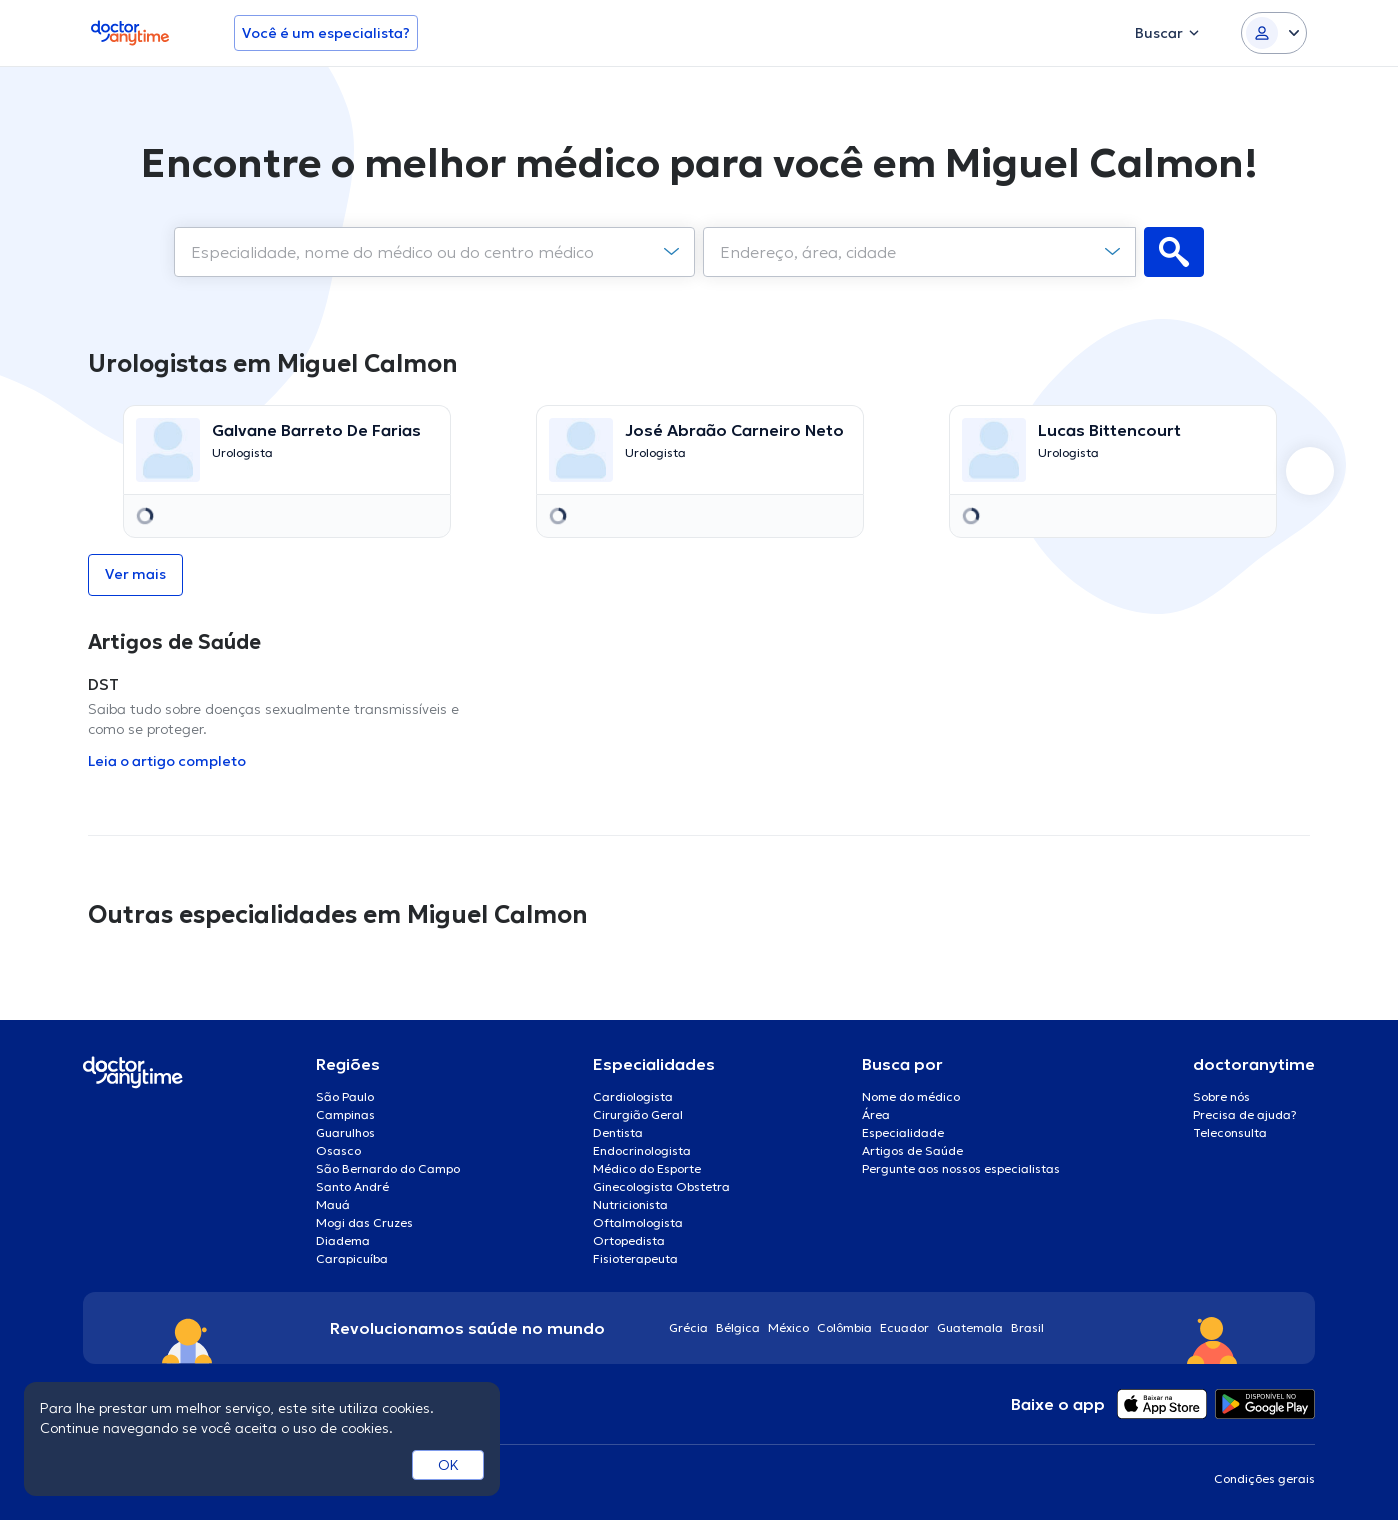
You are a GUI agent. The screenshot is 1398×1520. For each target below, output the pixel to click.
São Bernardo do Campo (388, 1168)
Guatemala (970, 1327)
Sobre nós (1221, 1096)
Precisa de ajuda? (1245, 1114)
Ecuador (904, 1327)
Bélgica (738, 1327)
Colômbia (844, 1327)
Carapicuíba (352, 1258)
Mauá (333, 1204)
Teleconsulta (1230, 1132)
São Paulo (345, 1096)
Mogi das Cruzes (364, 1222)
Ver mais (135, 574)
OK (448, 1465)
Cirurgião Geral (638, 1114)
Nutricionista (630, 1204)
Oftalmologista (638, 1222)
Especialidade (903, 1132)
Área (876, 1114)
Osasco (338, 1150)
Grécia (688, 1327)
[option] (286, 471)
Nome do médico (911, 1096)
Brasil (1027, 1327)
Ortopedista (629, 1240)
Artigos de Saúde (912, 1150)
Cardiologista (633, 1096)
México (788, 1327)
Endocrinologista (642, 1150)
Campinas (345, 1114)
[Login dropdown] (1274, 33)
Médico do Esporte (647, 1168)
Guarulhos (345, 1132)
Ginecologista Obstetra (661, 1186)
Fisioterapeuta (635, 1258)
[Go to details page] (287, 449)
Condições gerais (1264, 1478)
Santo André (352, 1186)
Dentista (618, 1132)
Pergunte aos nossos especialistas (961, 1168)
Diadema (343, 1240)
